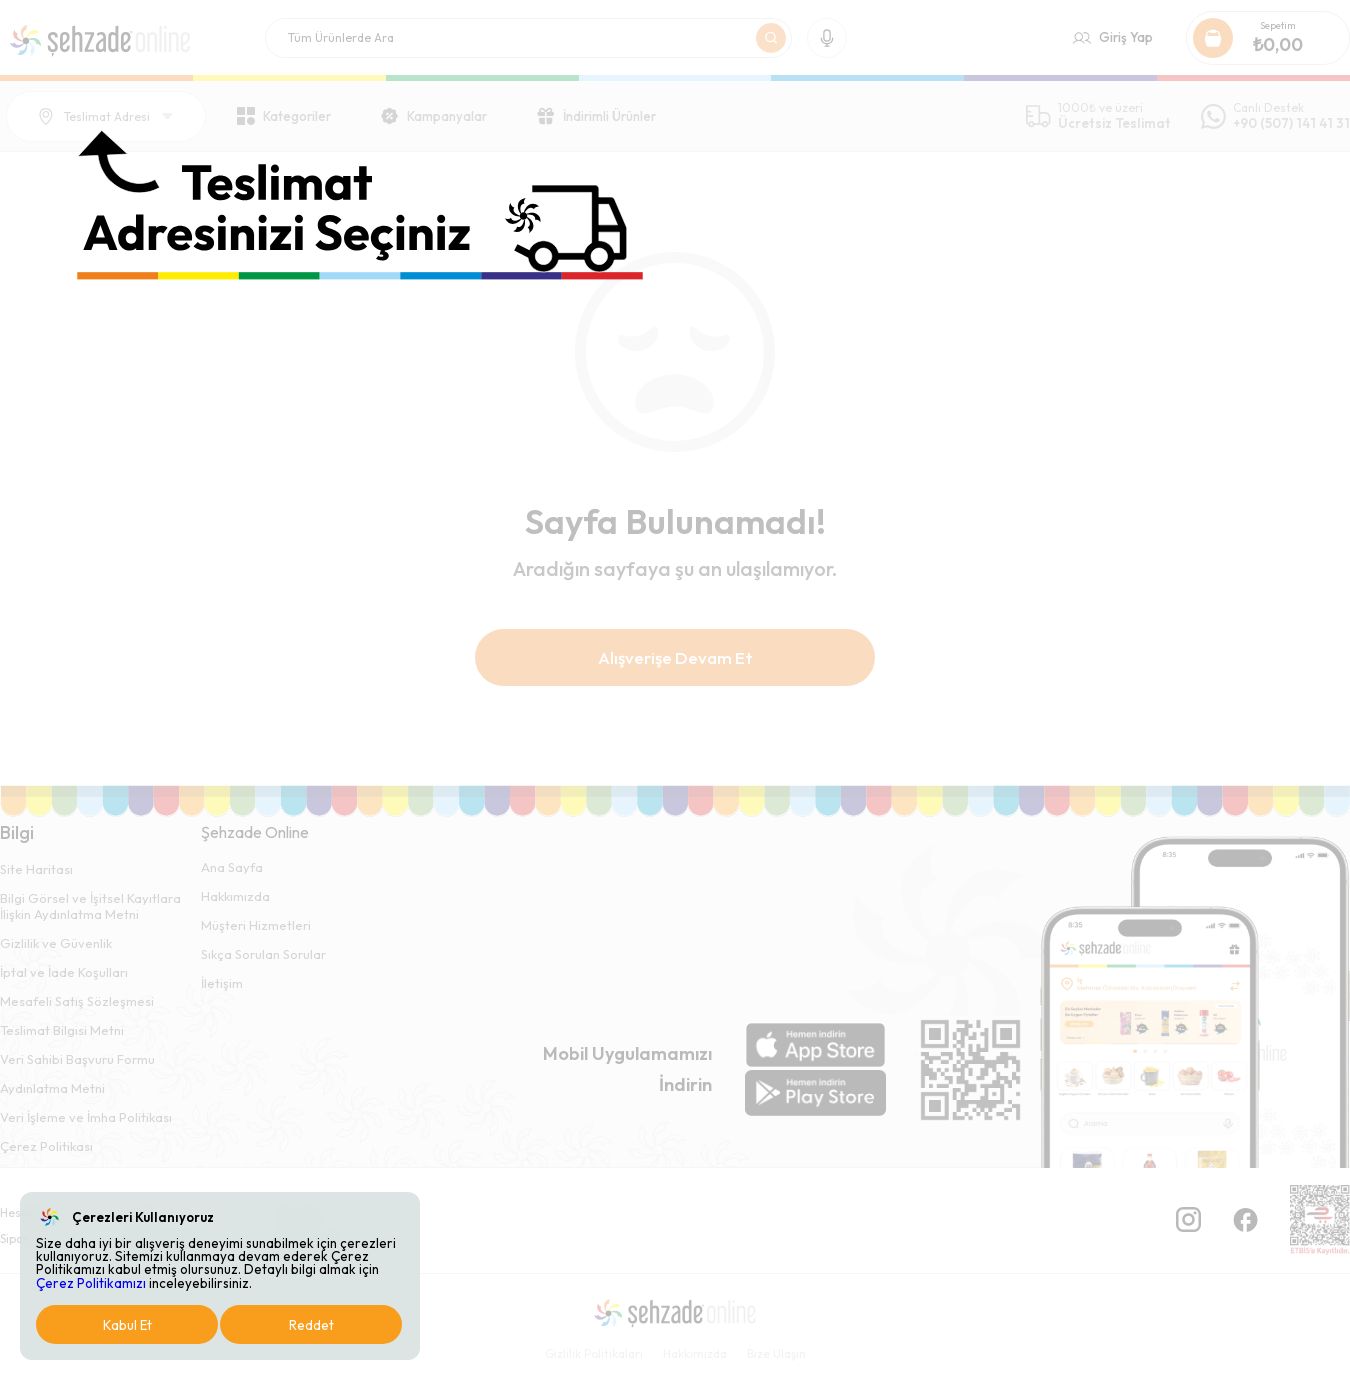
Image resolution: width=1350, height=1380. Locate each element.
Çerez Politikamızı (91, 1283)
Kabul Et (127, 1325)
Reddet (311, 1325)
